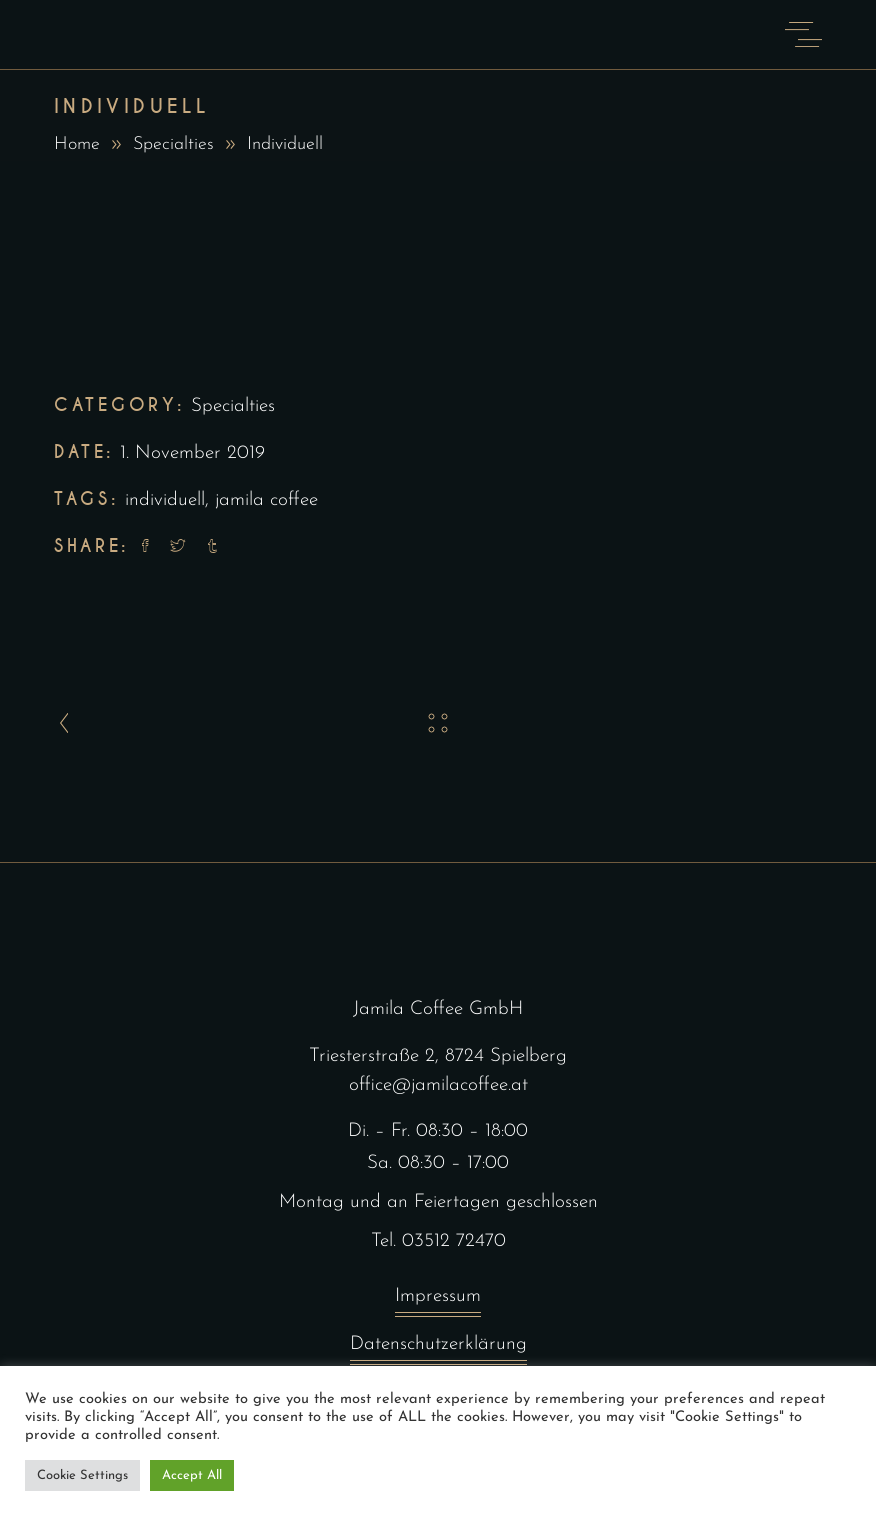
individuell (165, 500)
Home (77, 144)
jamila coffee (266, 500)
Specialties (173, 144)
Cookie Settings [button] (82, 1475)
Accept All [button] (192, 1475)
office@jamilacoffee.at (438, 1085)
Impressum (438, 1301)
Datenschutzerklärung (438, 1349)
